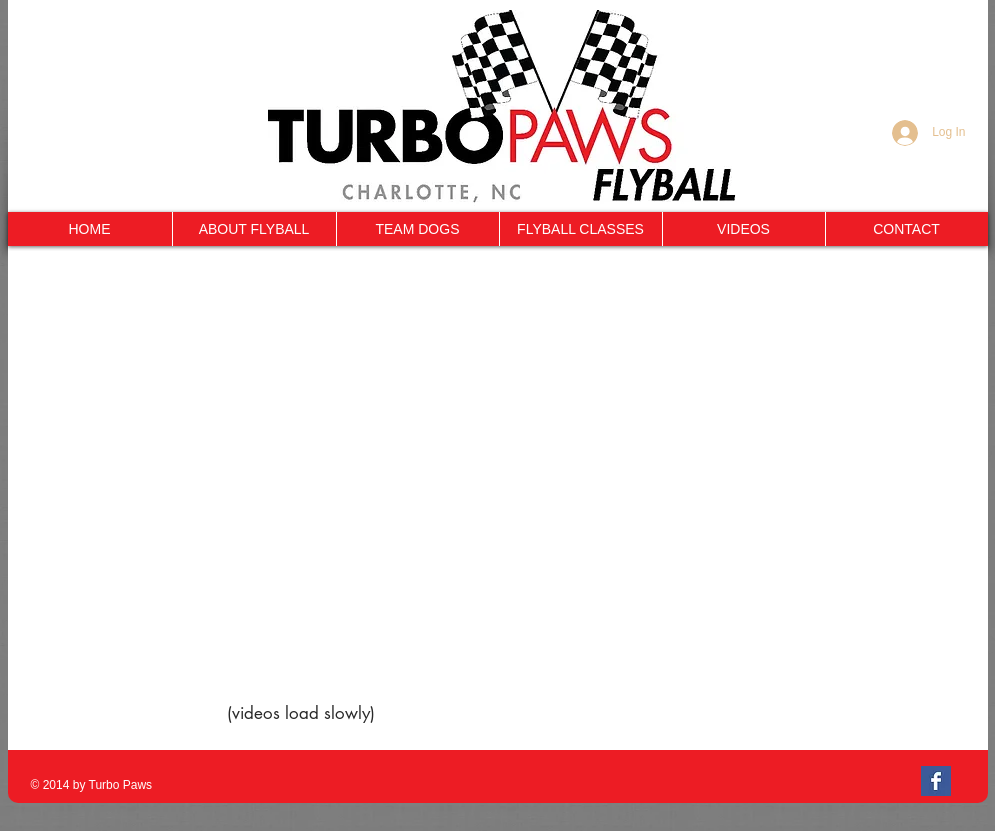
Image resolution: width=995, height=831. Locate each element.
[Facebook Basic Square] (936, 781)
